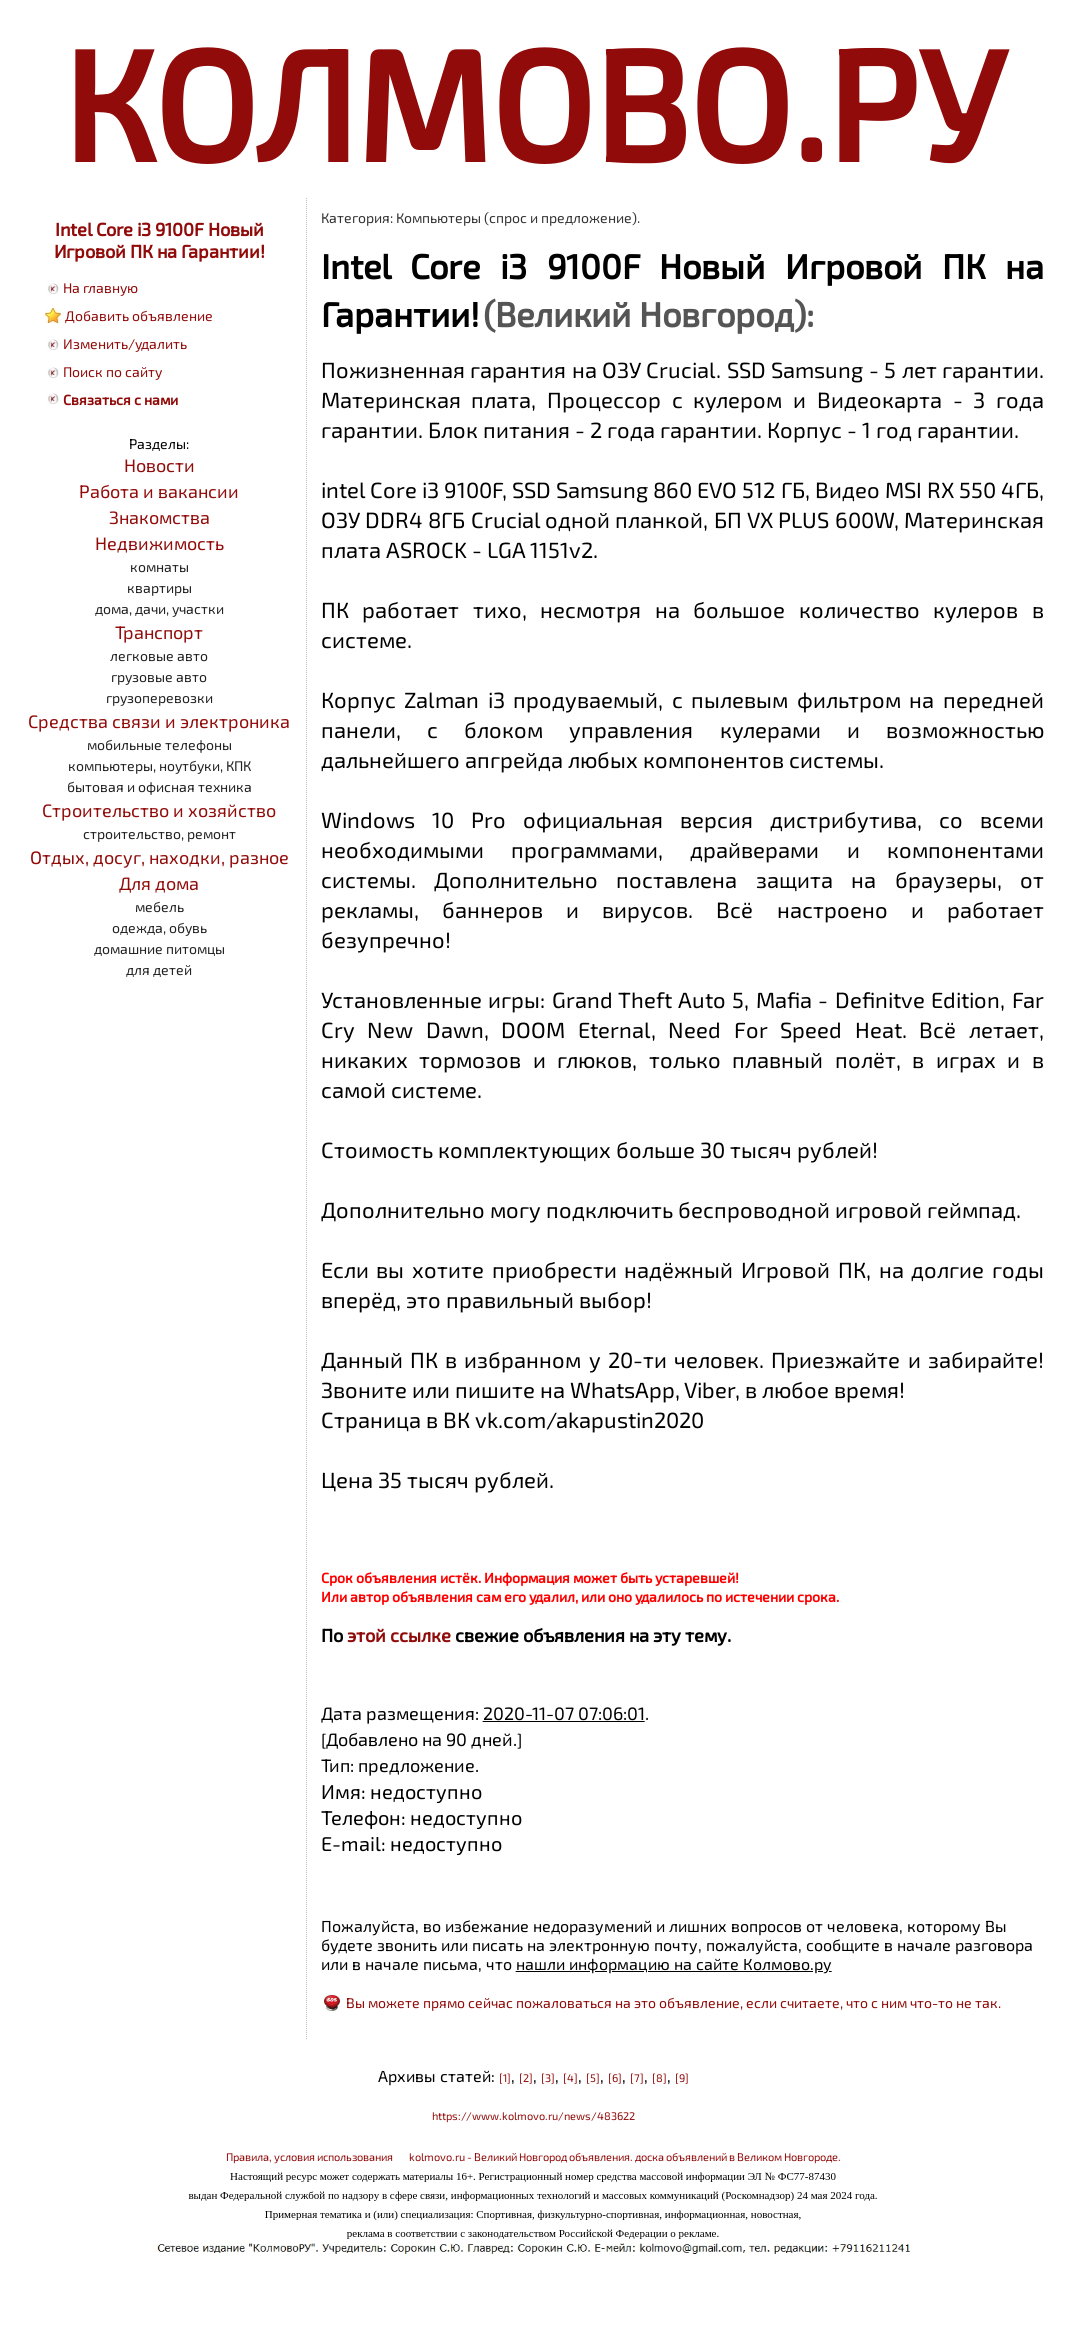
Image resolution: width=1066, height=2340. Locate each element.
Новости (159, 465)
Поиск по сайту (112, 371)
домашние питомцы (159, 948)
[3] (548, 2077)
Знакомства (159, 517)
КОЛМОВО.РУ (533, 100)
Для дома (159, 883)
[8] (659, 2077)
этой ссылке (399, 1635)
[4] (570, 2077)
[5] (593, 2077)
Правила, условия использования (309, 2156)
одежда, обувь (159, 927)
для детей (159, 969)
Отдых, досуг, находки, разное (159, 857)
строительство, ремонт (159, 833)
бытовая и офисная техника (159, 786)
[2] (526, 2077)
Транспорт (159, 632)
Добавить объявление (139, 315)
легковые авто (159, 655)
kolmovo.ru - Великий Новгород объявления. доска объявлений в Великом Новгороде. (625, 2156)
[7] (637, 2077)
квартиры (159, 587)
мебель (159, 906)
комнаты (159, 566)
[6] (615, 2077)
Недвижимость (159, 543)
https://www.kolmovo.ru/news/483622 (533, 2115)
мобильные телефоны (159, 744)
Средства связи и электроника (159, 721)
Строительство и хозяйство (159, 810)
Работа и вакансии (159, 491)
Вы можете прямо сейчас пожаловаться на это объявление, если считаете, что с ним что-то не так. (673, 2002)
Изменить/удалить (125, 343)
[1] (505, 2077)
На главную (100, 287)
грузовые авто (159, 676)
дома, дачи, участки (159, 608)
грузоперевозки (159, 697)
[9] (682, 2077)
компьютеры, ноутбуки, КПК (159, 765)
